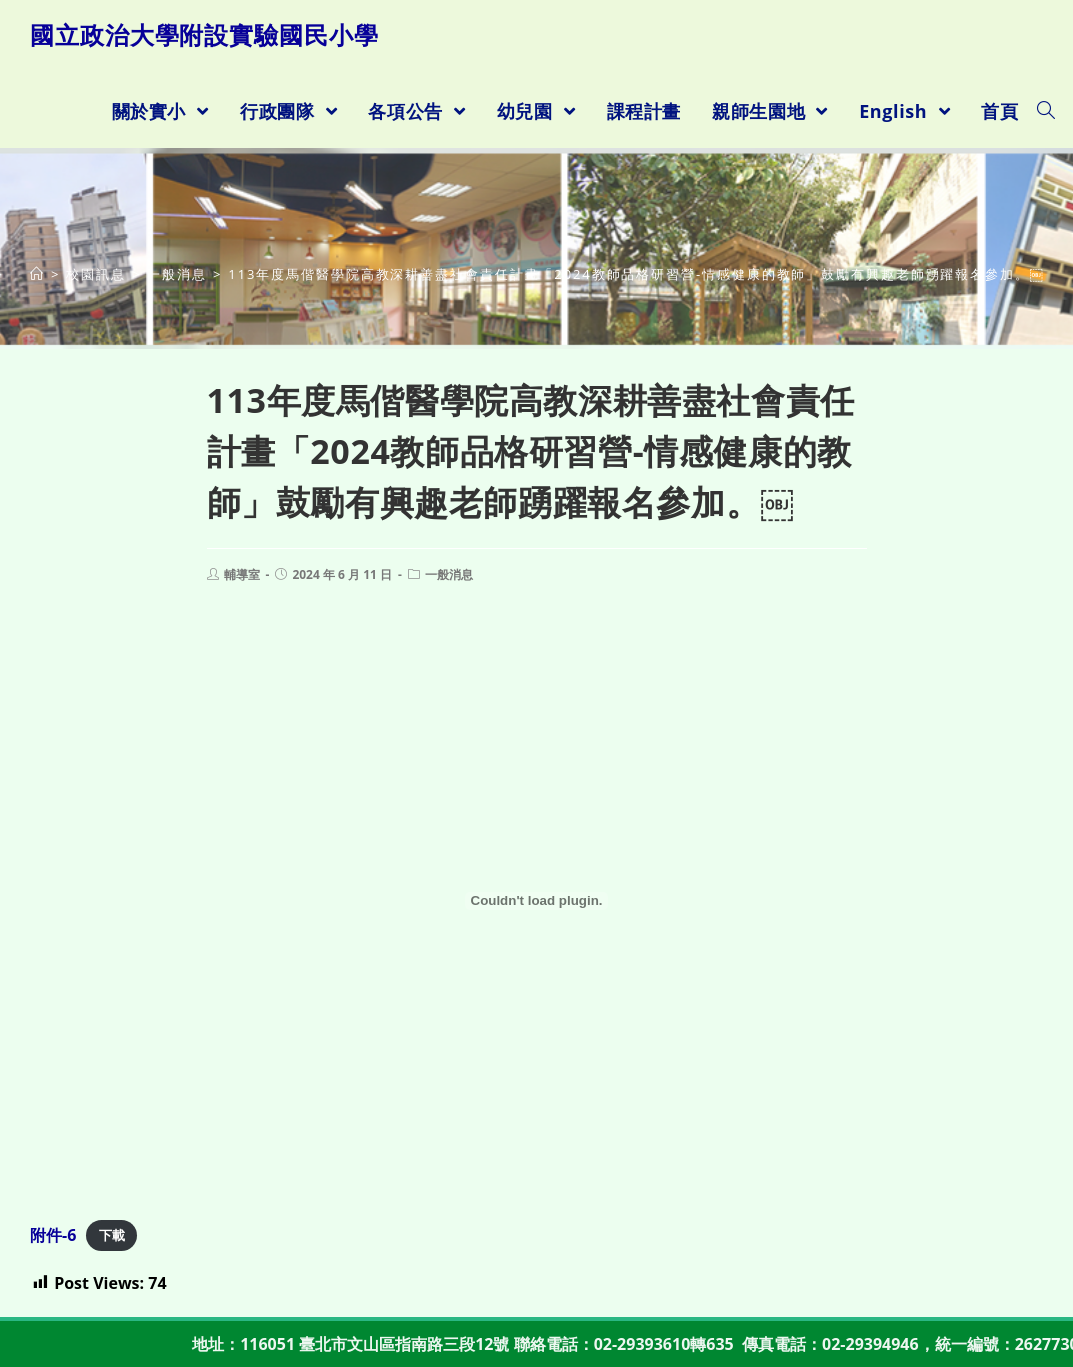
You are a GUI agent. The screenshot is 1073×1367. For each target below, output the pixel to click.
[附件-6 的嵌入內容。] (536, 901)
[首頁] (37, 274)
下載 (112, 1236)
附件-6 (53, 1235)
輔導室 (242, 574)
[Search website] (1046, 111)
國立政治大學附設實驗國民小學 (204, 34)
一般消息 (449, 574)
